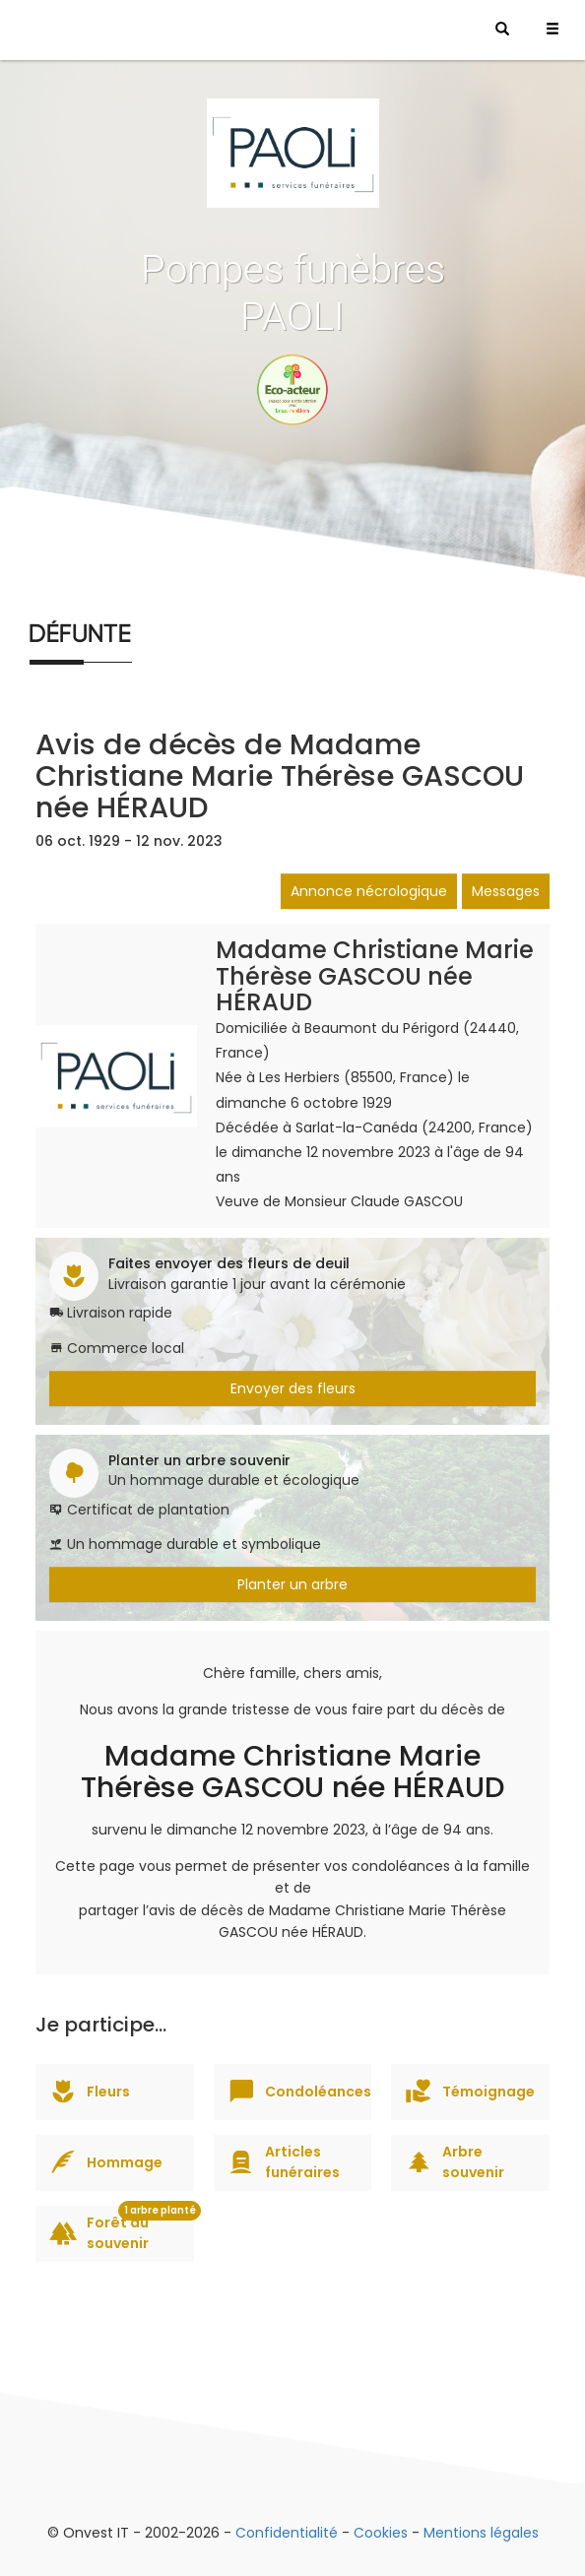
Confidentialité (286, 2533)
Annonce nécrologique (369, 891)
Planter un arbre (292, 1584)
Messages (506, 891)
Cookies (381, 2533)
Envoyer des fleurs (293, 1388)
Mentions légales (481, 2533)
